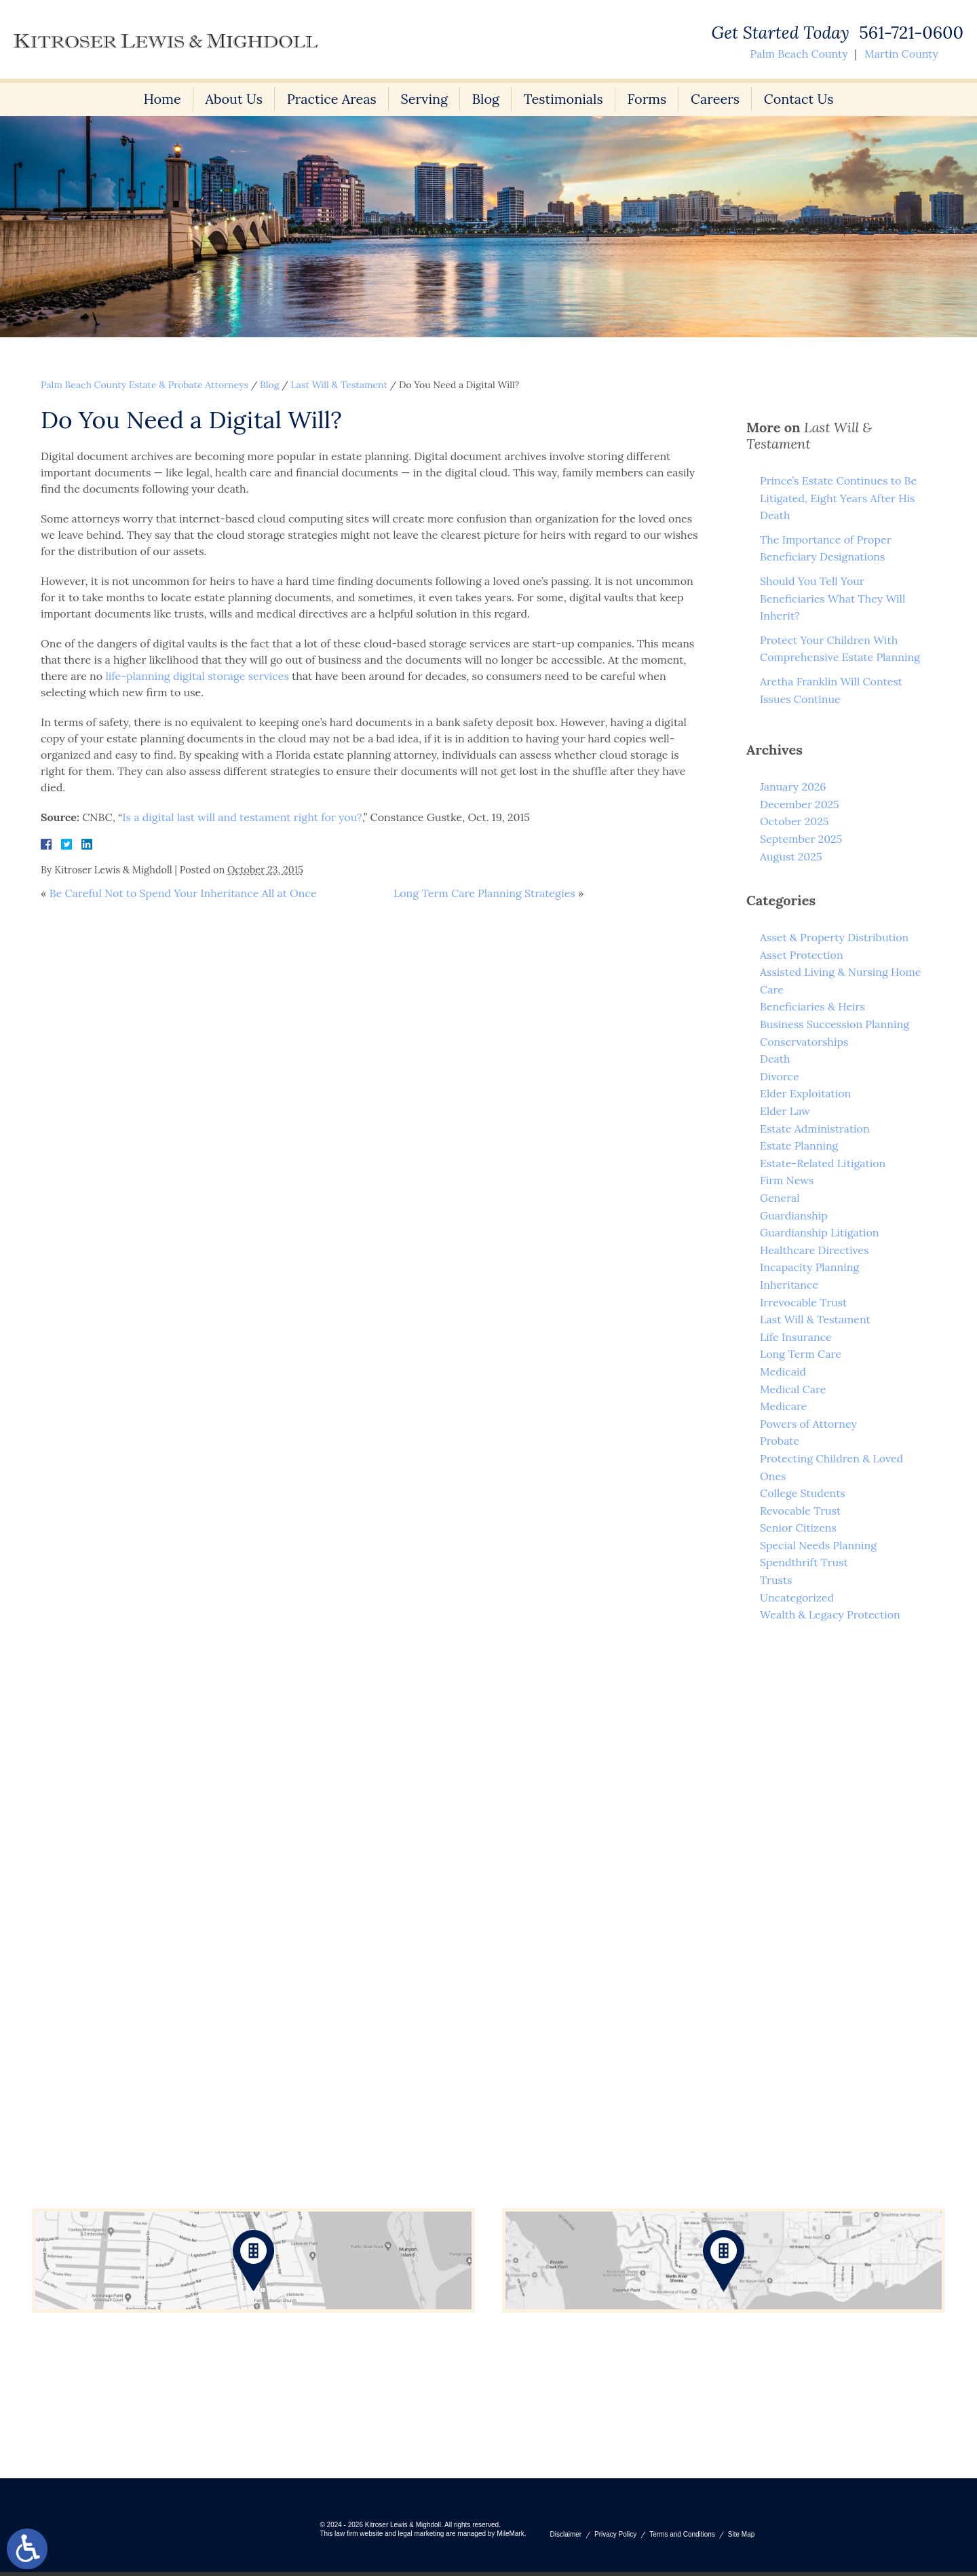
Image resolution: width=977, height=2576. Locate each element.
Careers (716, 99)
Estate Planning (799, 1145)
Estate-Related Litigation (822, 1163)
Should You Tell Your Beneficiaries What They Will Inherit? (832, 598)
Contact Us (800, 99)
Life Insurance (796, 1337)
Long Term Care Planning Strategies (484, 893)
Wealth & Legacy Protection (830, 1614)
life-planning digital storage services (196, 676)
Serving (424, 99)
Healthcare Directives (814, 1250)
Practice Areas (331, 99)
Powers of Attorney (808, 1424)
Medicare (783, 1406)
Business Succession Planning (834, 1024)
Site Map (741, 2538)
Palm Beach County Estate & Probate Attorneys (144, 385)
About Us (232, 99)
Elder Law (785, 1111)
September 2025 (801, 839)
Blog (485, 99)
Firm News (787, 1180)
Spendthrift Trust (804, 1562)
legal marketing (421, 2537)
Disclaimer (565, 2538)
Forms (648, 99)
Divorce (779, 1076)
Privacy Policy (615, 2538)
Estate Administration (815, 1128)
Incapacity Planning (809, 1267)
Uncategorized (797, 1597)
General (780, 1198)
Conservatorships (804, 1041)
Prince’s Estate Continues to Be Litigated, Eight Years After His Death (838, 498)
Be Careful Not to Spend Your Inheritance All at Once (183, 893)
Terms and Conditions (682, 2538)
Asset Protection (801, 955)
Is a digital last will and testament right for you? (242, 817)
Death (775, 1058)
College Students (802, 1493)
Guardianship (794, 1215)
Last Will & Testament (338, 385)
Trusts (776, 1580)
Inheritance (789, 1284)
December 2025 (799, 804)
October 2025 (794, 821)
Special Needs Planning (818, 1545)
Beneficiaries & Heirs (812, 1006)
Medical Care (793, 1389)
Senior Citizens (798, 1527)
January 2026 (793, 786)
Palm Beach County (798, 54)
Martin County (901, 54)
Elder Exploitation (805, 1093)
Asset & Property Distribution (834, 937)
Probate (779, 1440)
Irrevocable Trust (803, 1302)
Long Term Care (800, 1354)
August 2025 (791, 856)
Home (160, 99)
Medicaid (783, 1371)
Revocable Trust (800, 1510)
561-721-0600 (910, 32)
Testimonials (564, 99)
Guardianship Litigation (819, 1232)
